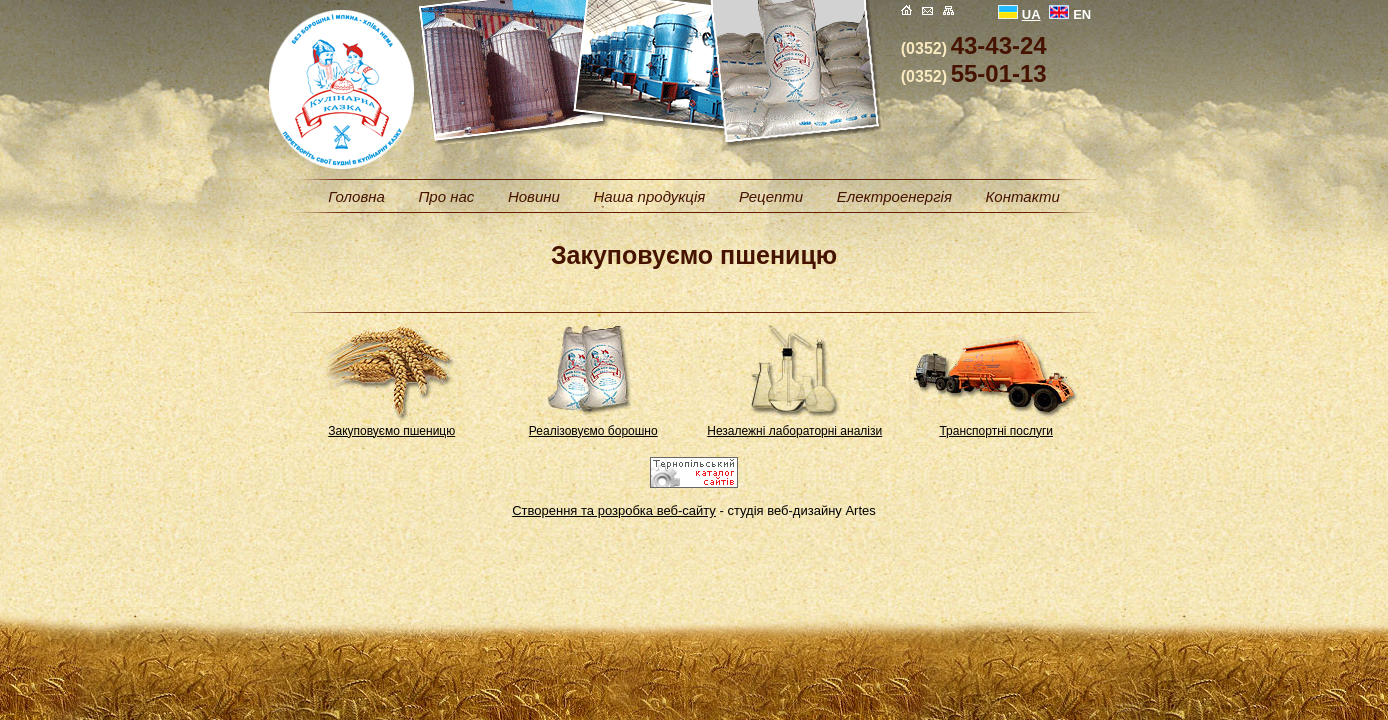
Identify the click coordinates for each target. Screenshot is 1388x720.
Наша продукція (649, 196)
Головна (356, 196)
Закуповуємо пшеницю (391, 431)
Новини (534, 196)
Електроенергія (894, 196)
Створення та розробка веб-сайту (614, 510)
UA (1019, 14)
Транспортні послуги (996, 431)
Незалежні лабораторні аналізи (794, 431)
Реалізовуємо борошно (593, 431)
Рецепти (771, 196)
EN (1070, 14)
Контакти (1023, 196)
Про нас (446, 196)
